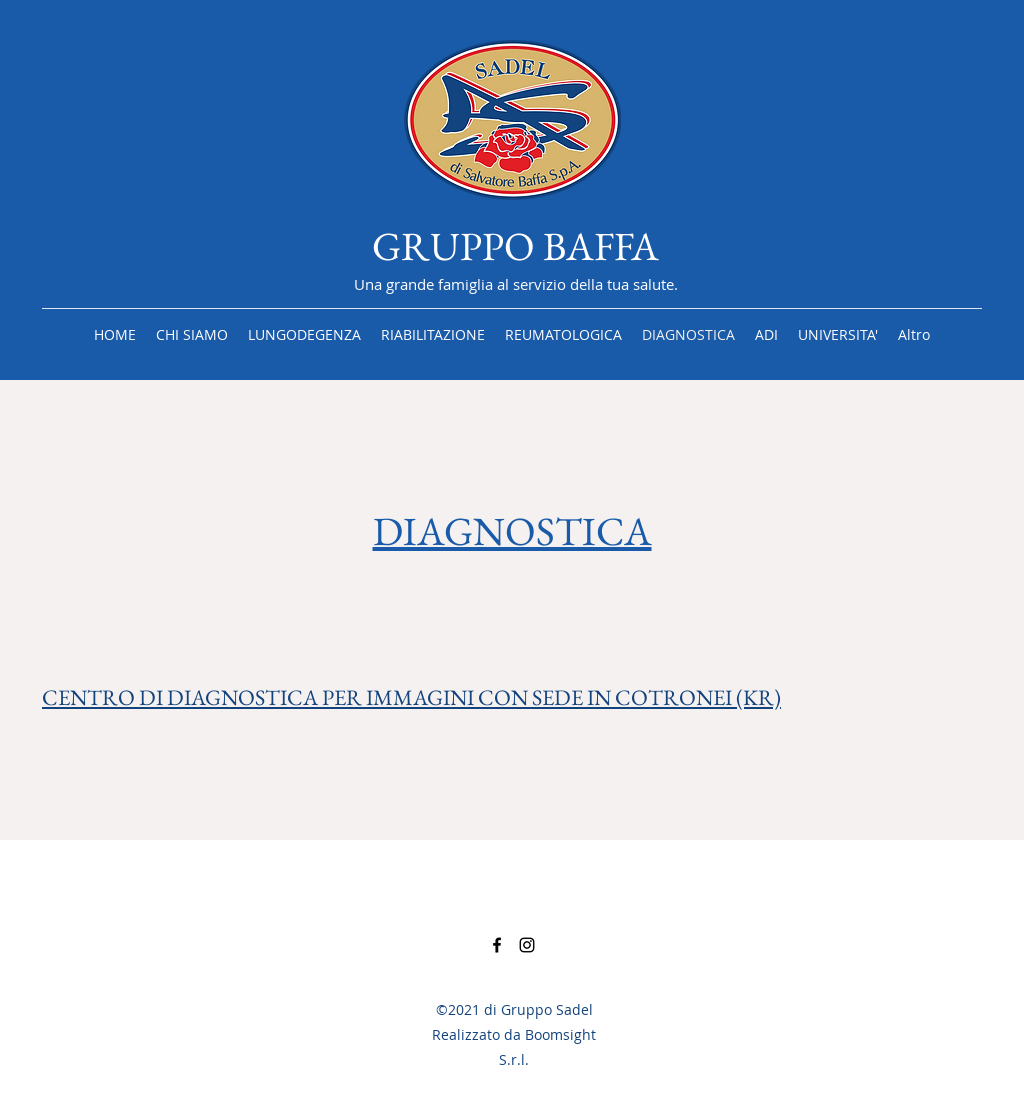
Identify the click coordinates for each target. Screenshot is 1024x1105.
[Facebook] (497, 945)
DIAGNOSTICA (512, 531)
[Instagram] (527, 945)
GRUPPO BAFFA (515, 246)
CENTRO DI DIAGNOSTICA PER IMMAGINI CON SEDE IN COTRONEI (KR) (411, 697)
